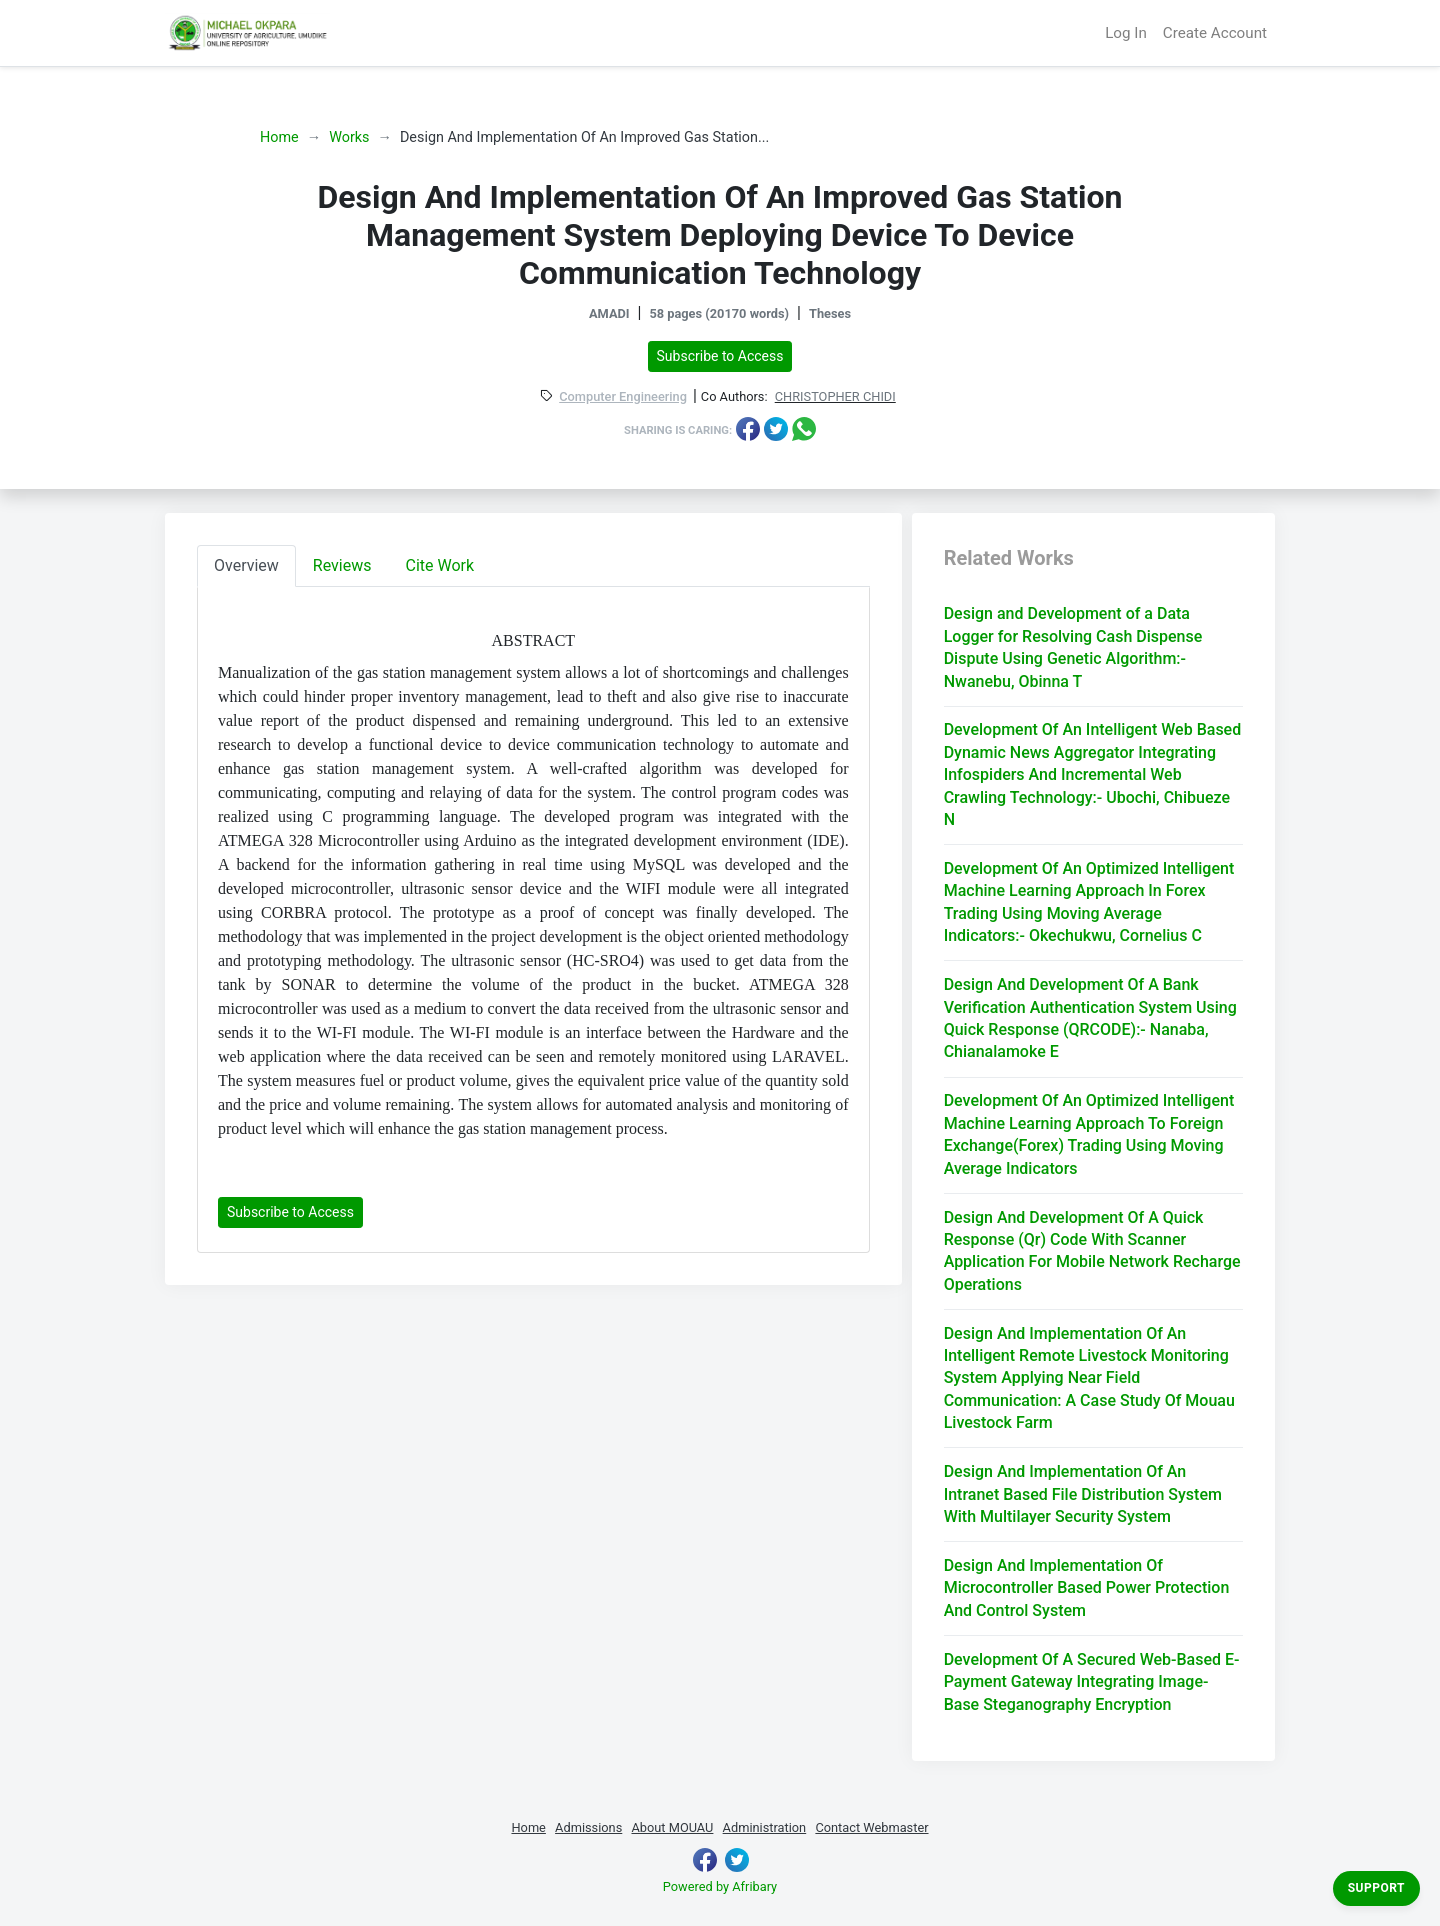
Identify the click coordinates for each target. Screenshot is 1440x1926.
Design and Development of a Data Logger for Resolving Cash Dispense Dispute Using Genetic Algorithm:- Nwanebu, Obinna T (1073, 647)
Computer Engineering (623, 397)
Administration (765, 1827)
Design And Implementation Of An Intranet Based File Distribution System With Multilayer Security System (1083, 1494)
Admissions (588, 1827)
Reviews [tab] (342, 565)
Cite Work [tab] (440, 565)
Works (349, 137)
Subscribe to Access (720, 356)
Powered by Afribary (720, 1886)
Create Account (1215, 33)
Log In (1126, 33)
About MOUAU (672, 1827)
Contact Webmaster (871, 1827)
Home (279, 137)
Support (1376, 1888)
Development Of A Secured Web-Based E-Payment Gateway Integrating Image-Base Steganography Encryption (1092, 1682)
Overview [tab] (246, 565)
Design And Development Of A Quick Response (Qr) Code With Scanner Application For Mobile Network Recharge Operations (1092, 1251)
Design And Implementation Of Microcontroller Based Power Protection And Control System (1087, 1588)
